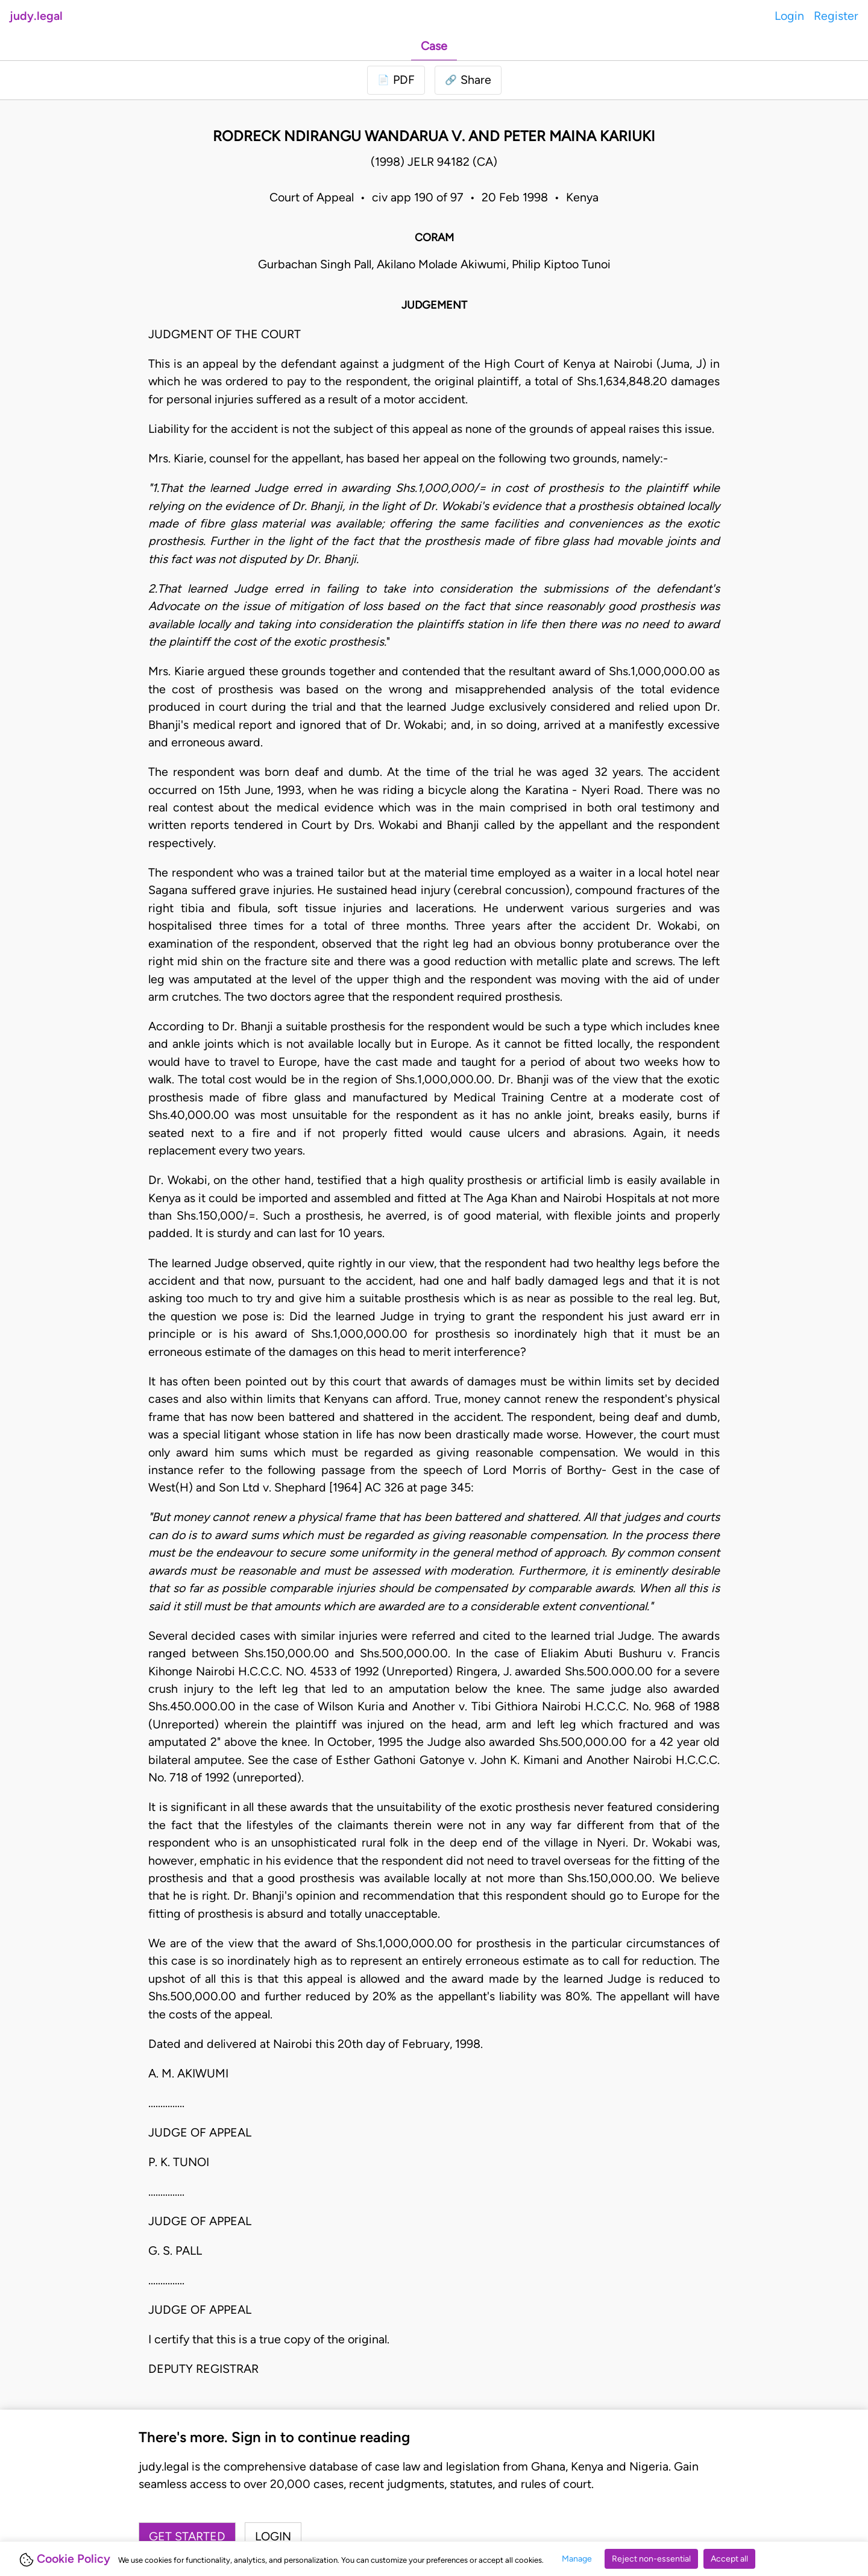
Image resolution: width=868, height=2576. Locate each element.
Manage (577, 2559)
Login (789, 15)
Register (836, 15)
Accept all (729, 2559)
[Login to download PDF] (396, 80)
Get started (187, 2536)
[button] (468, 80)
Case (434, 46)
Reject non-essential (651, 2559)
